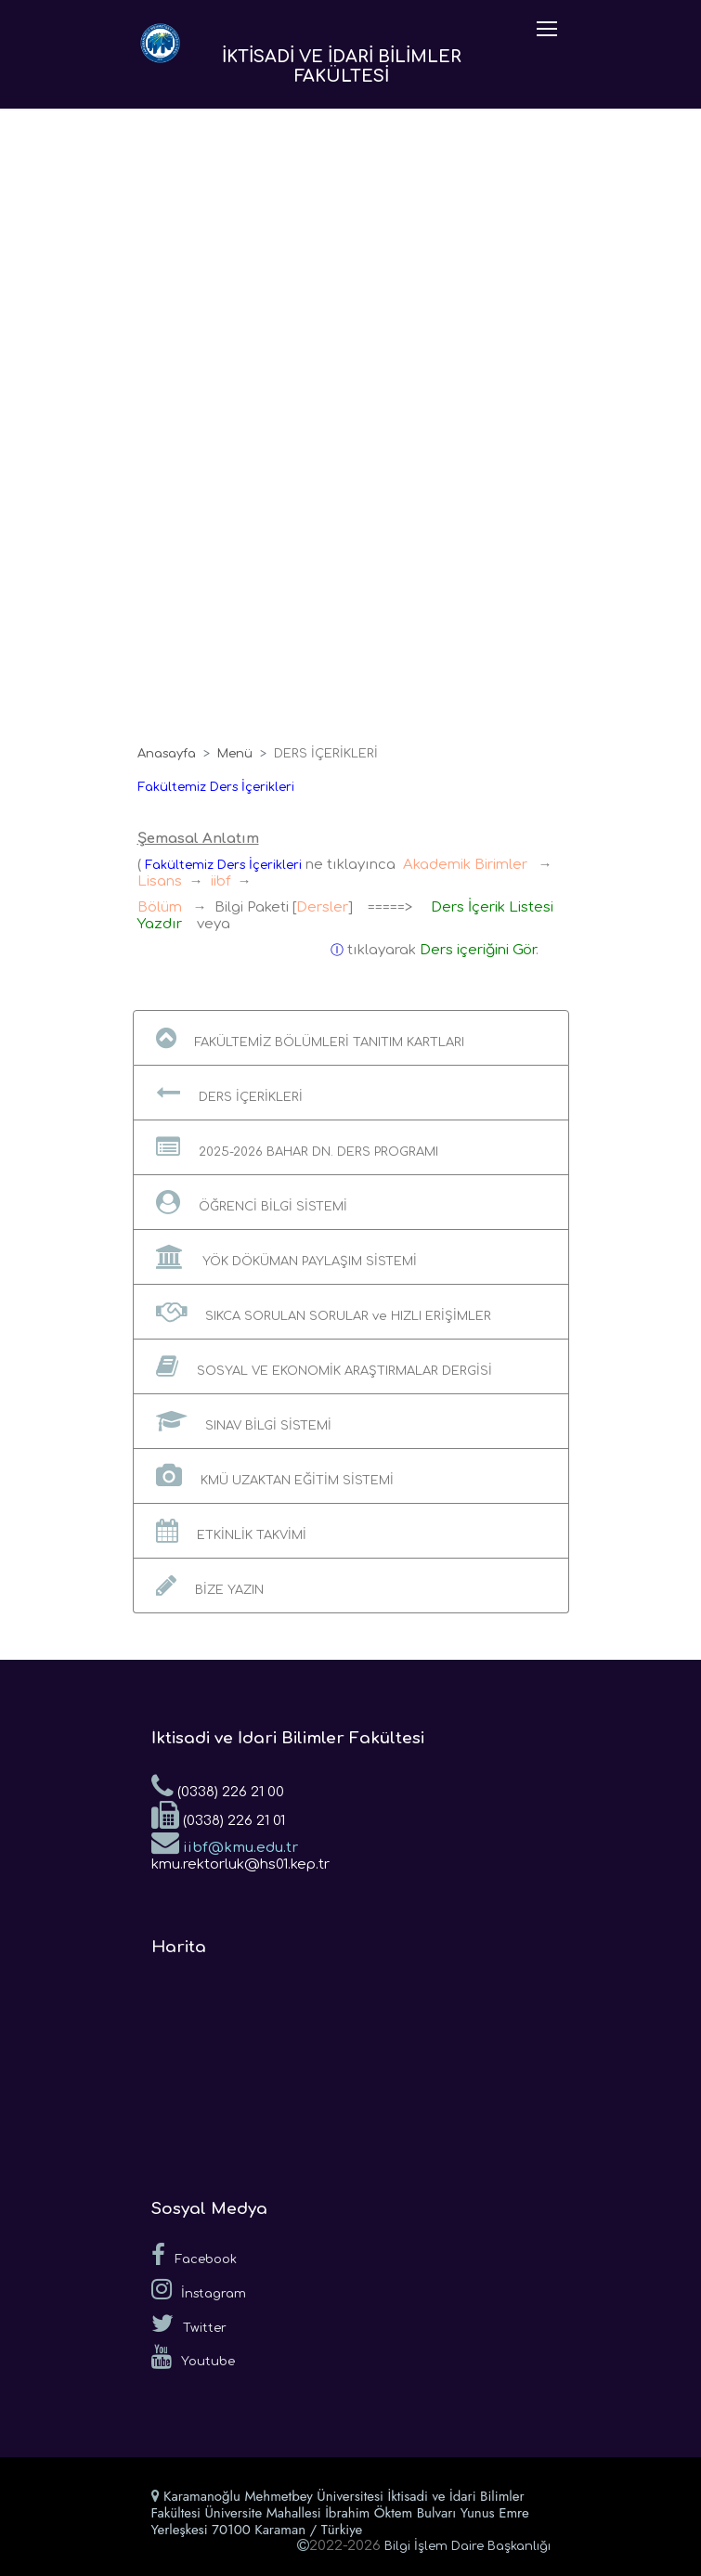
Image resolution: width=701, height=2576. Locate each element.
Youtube (193, 2357)
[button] (351, 1038)
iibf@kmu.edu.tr (224, 1842)
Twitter (189, 2323)
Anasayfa (166, 753)
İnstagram (198, 2289)
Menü (235, 753)
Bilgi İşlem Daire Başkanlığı (467, 2546)
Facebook (194, 2255)
